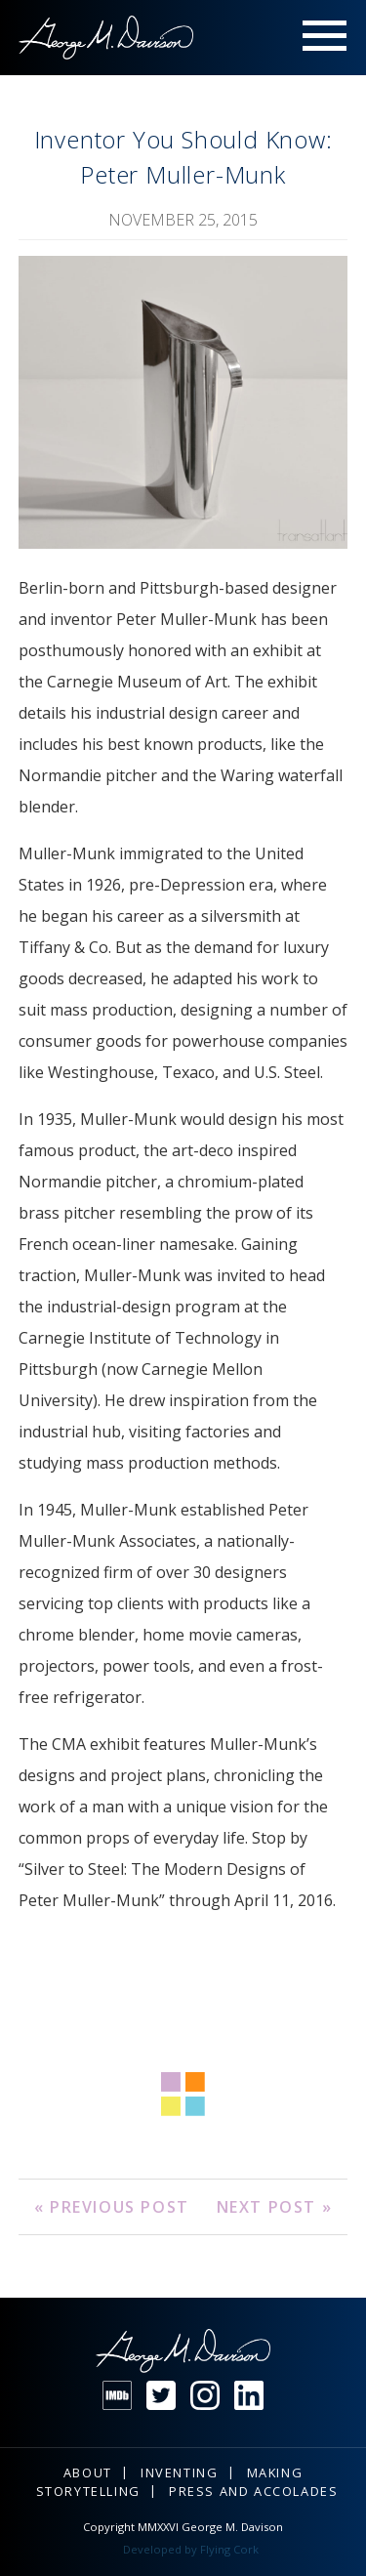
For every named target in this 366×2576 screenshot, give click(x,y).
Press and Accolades (253, 2491)
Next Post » (275, 2207)
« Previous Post (111, 2207)
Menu (324, 38)
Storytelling (88, 2491)
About (87, 2472)
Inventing (179, 2472)
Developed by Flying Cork (191, 2549)
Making (275, 2472)
